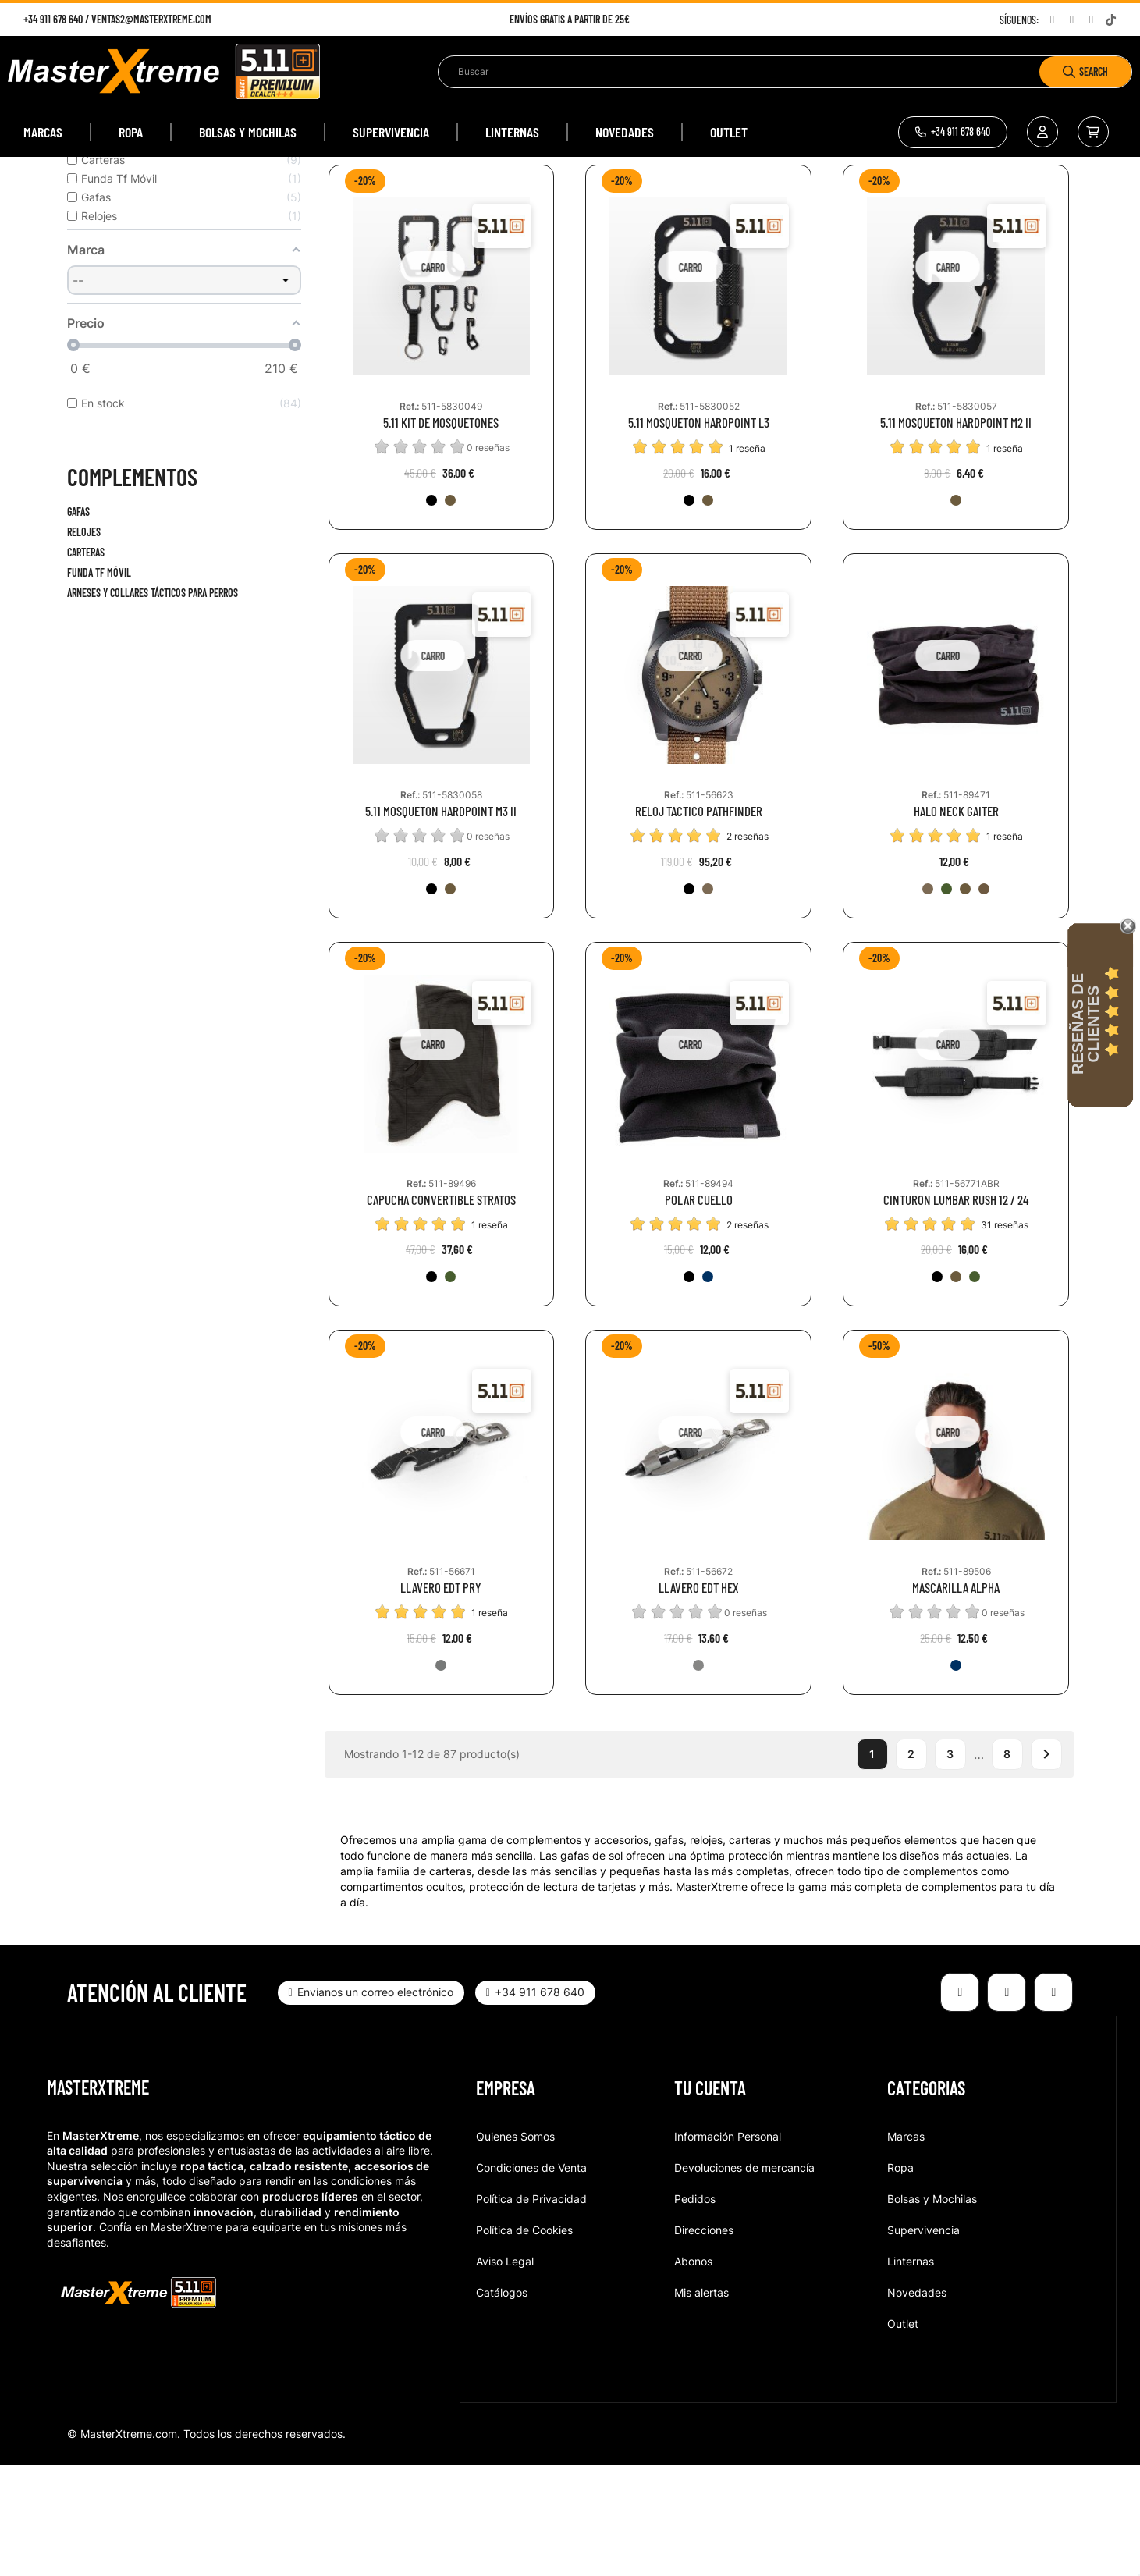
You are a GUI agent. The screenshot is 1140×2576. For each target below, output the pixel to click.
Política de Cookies (524, 2340)
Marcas (906, 2247)
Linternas (910, 2372)
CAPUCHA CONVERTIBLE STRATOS (441, 1309)
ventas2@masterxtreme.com (151, 19)
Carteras (86, 663)
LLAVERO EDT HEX (699, 1698)
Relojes (84, 642)
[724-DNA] (955, 1776)
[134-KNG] (450, 611)
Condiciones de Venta (531, 2278)
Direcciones (703, 2340)
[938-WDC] (927, 998)
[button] (952, 132)
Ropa (900, 2278)
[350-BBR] (965, 998)
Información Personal (727, 2247)
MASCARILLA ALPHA (956, 1698)
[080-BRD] (983, 998)
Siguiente (1046, 1865)
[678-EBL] (707, 1387)
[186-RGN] (450, 1387)
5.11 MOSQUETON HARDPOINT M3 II (441, 922)
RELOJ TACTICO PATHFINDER (698, 922)
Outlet (902, 2434)
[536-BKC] (707, 998)
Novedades (916, 2403)
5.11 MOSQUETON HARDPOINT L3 (698, 533)
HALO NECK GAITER (956, 922)
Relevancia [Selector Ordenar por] (927, 237)
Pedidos (695, 2309)
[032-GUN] (440, 1776)
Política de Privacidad (531, 2309)
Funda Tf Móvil (99, 683)
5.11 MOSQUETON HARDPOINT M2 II (956, 533)
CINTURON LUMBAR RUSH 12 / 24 (955, 1309)
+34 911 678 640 (53, 19)
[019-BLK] (431, 611)
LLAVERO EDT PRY (440, 1698)
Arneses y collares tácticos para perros (152, 703)
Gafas (78, 622)
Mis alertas (701, 2403)
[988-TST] (698, 1776)
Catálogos (501, 2403)
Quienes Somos (515, 2247)
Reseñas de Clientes (1085, 1024)
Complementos (132, 588)
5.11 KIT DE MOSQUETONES (441, 533)
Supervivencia (923, 2340)
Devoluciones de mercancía (744, 2278)
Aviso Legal (505, 2372)
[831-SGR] (946, 998)
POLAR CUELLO (699, 1309)
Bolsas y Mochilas (932, 2309)
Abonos (693, 2372)
